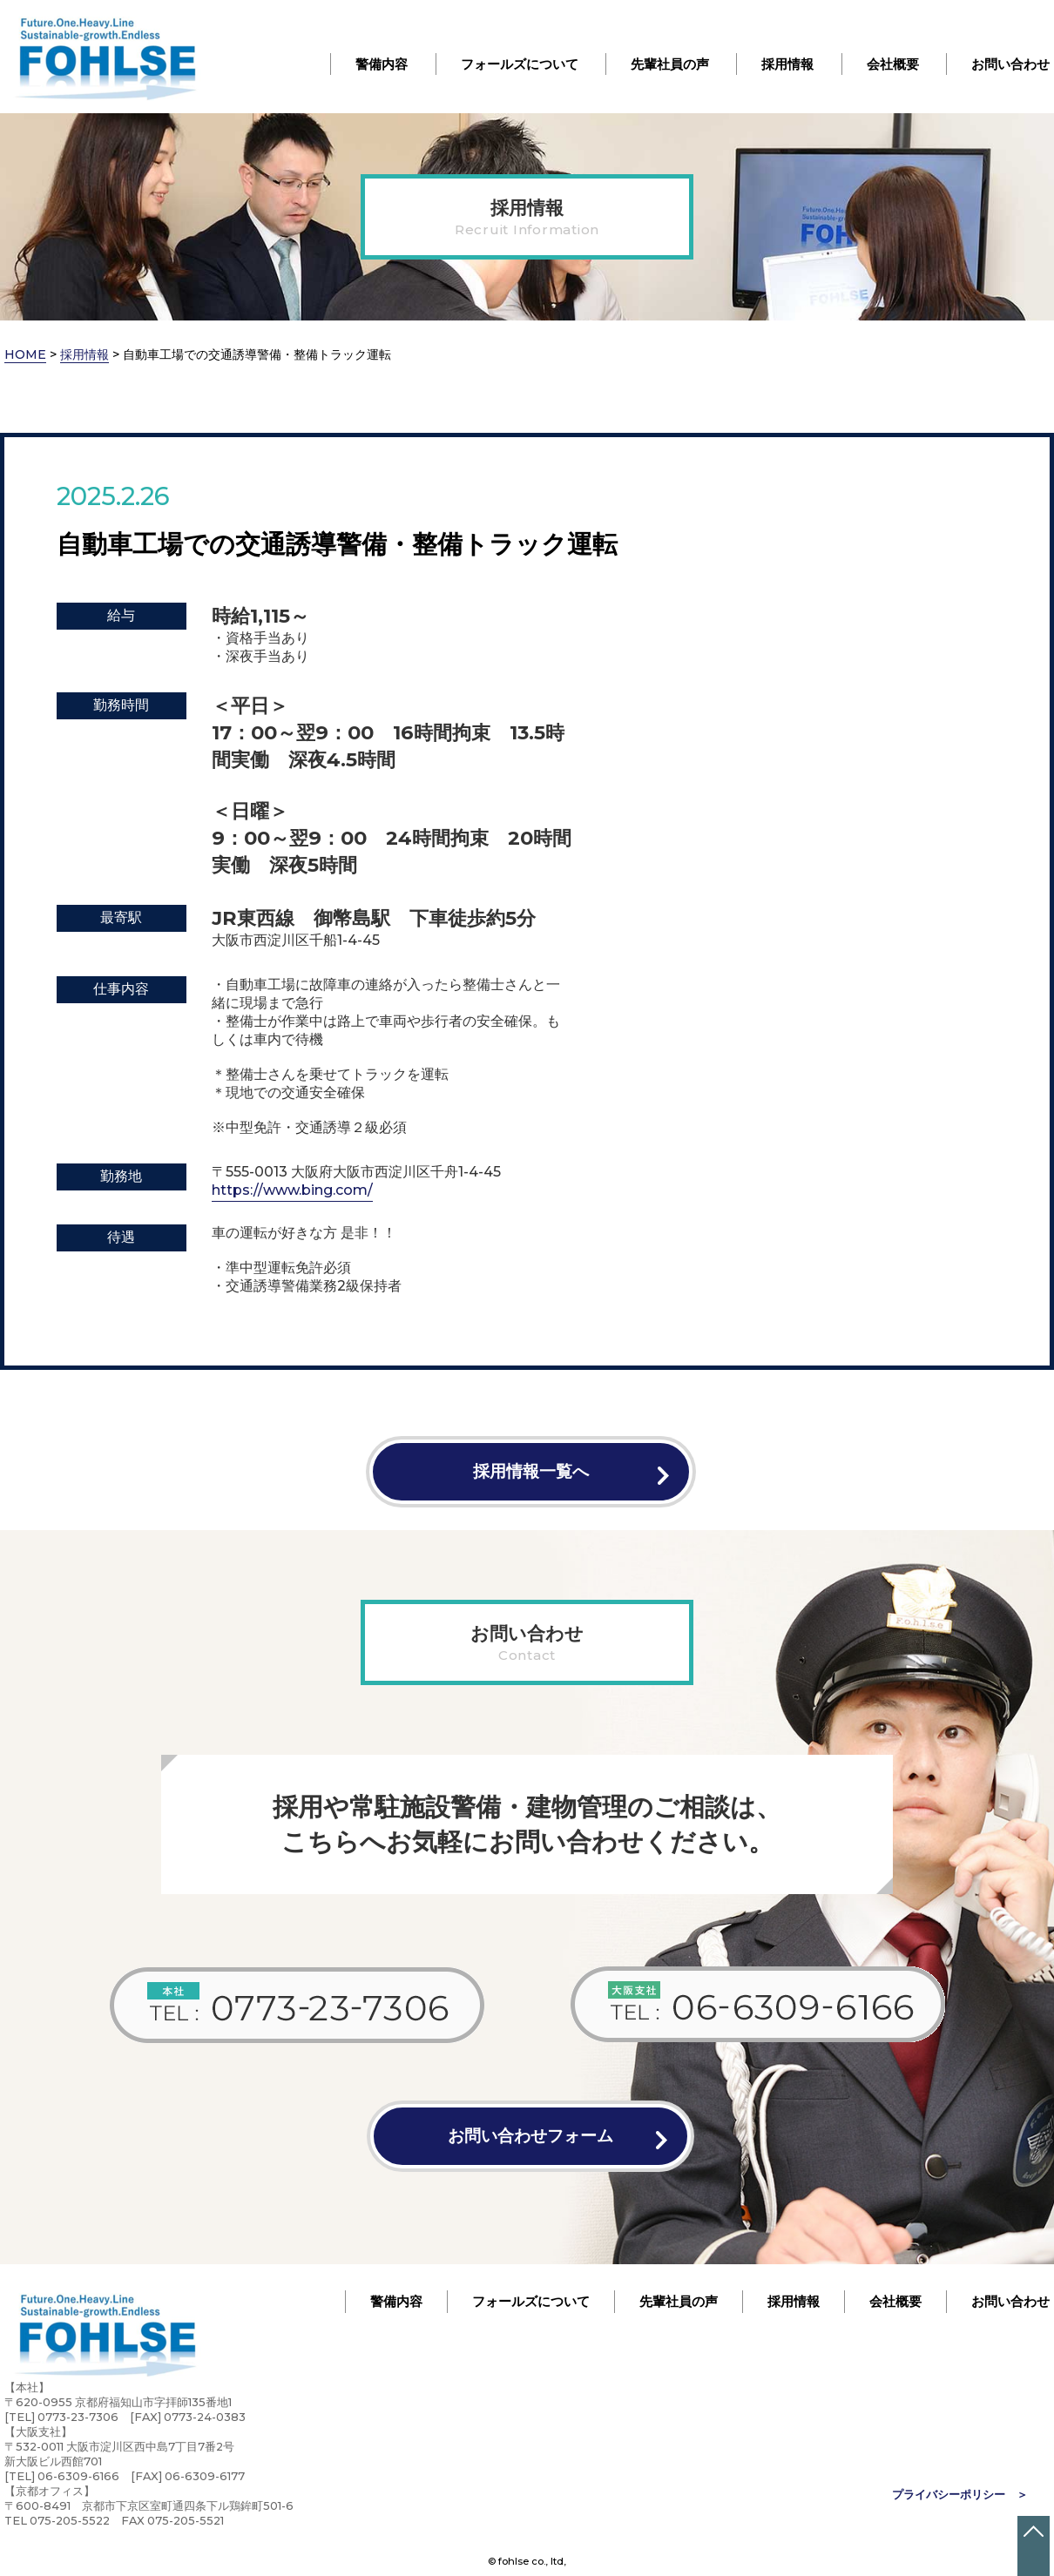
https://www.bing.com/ (292, 1190)
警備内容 (381, 64)
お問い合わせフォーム (530, 2135)
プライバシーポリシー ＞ (960, 2494)
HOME (25, 354)
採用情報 (787, 64)
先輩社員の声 (670, 64)
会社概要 (893, 64)
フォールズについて (519, 64)
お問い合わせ (1010, 64)
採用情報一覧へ (531, 1470)
